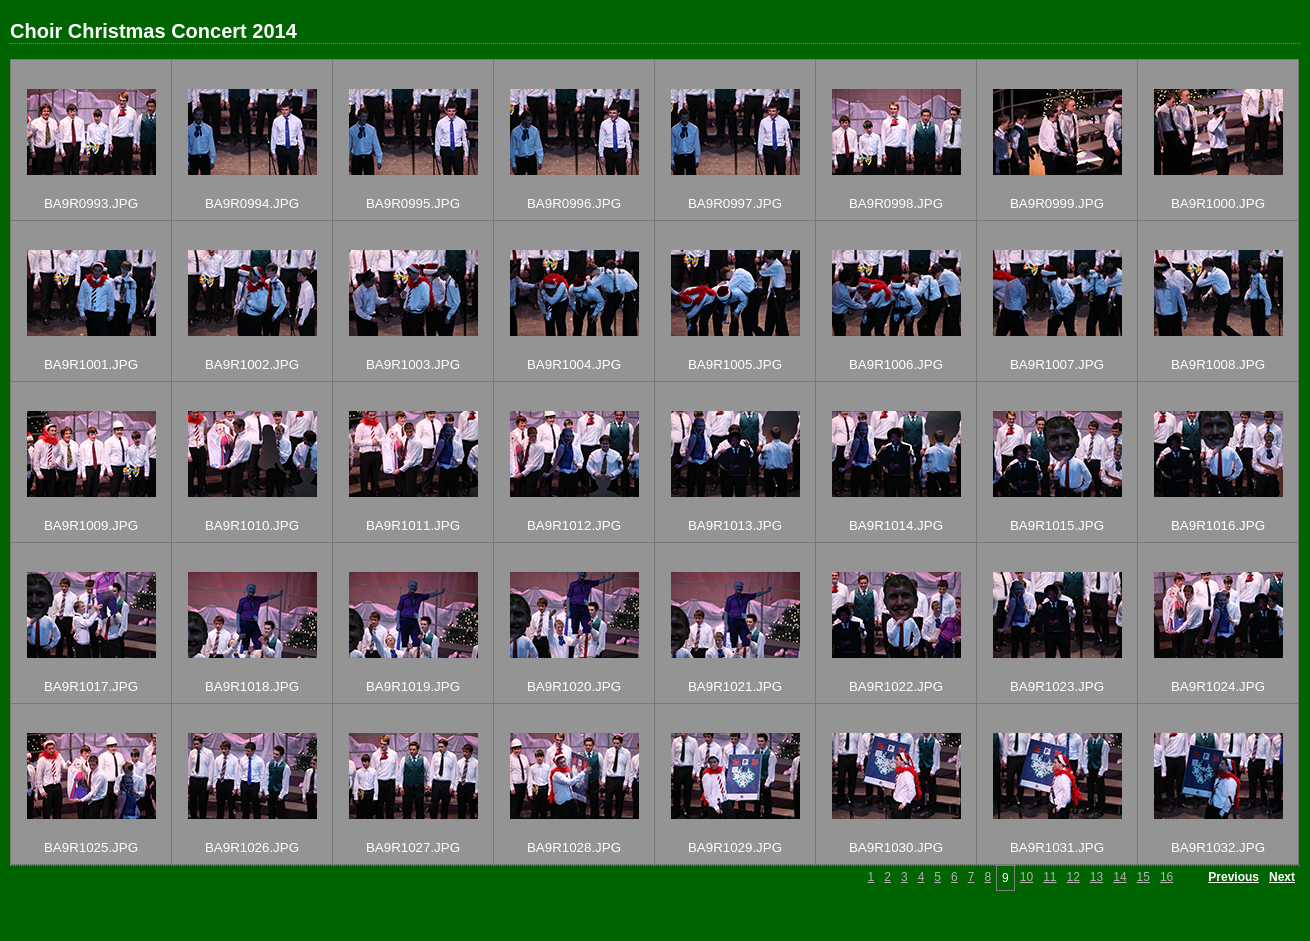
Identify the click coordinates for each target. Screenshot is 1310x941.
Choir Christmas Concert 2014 (153, 31)
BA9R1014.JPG (896, 525)
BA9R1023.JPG (1057, 686)
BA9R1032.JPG (1218, 847)
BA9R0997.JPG (735, 203)
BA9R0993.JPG (91, 203)
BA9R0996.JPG (574, 203)
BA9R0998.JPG (896, 203)
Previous (1233, 877)
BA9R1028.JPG (574, 847)
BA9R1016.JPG (1218, 525)
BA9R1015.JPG (1057, 525)
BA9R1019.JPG (413, 686)
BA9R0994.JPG (252, 203)
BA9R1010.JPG (252, 525)
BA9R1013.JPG (735, 525)
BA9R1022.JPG (896, 686)
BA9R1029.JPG (735, 847)
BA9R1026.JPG (252, 847)
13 (1096, 877)
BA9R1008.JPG (1218, 364)
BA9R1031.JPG (1057, 847)
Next (1282, 877)
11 (1049, 877)
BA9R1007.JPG (1057, 364)
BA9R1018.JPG (252, 686)
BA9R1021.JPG (735, 686)
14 (1119, 877)
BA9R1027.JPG (413, 847)
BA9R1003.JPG (413, 364)
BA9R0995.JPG (413, 203)
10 (1026, 877)
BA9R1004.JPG (574, 364)
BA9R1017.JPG (91, 686)
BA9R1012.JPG (574, 525)
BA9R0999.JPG (1057, 203)
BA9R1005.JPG (735, 364)
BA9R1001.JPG (91, 364)
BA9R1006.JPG (896, 364)
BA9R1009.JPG (91, 525)
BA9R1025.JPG (91, 847)
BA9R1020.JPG (574, 686)
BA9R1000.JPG (1218, 203)
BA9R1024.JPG (1218, 686)
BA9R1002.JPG (252, 364)
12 (1072, 877)
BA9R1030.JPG (896, 847)
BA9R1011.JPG (413, 525)
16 (1166, 877)
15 (1143, 877)
